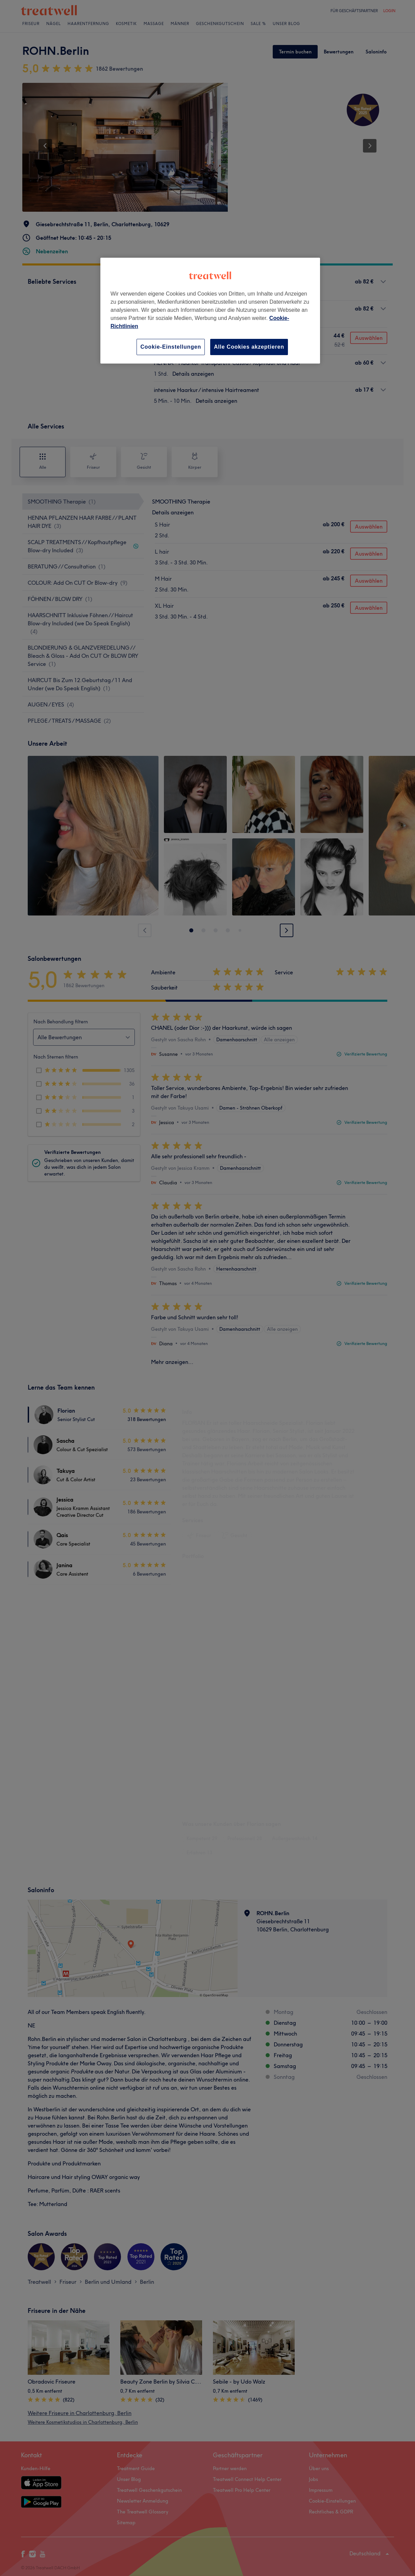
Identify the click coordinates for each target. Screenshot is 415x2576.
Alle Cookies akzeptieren (249, 347)
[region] (210, 311)
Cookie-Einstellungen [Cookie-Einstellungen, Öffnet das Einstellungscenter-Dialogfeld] (170, 347)
